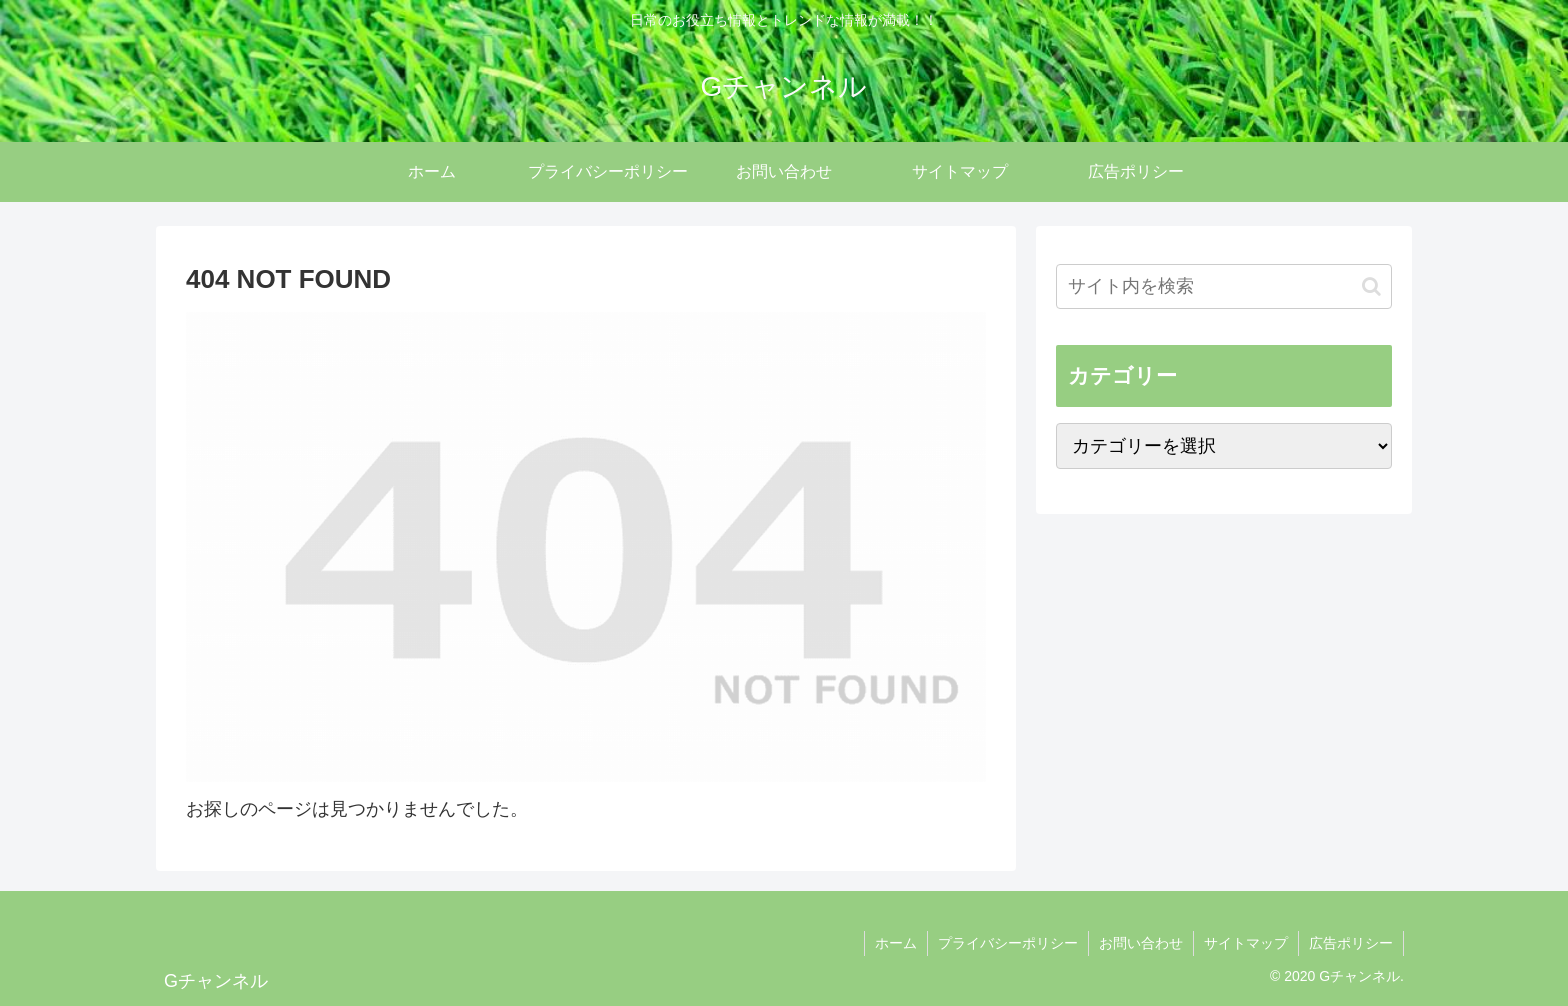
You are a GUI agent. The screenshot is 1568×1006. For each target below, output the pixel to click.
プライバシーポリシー (1008, 943)
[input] (1224, 286)
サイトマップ (1246, 943)
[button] (1371, 286)
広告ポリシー (1351, 943)
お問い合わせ (1141, 943)
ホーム (896, 943)
